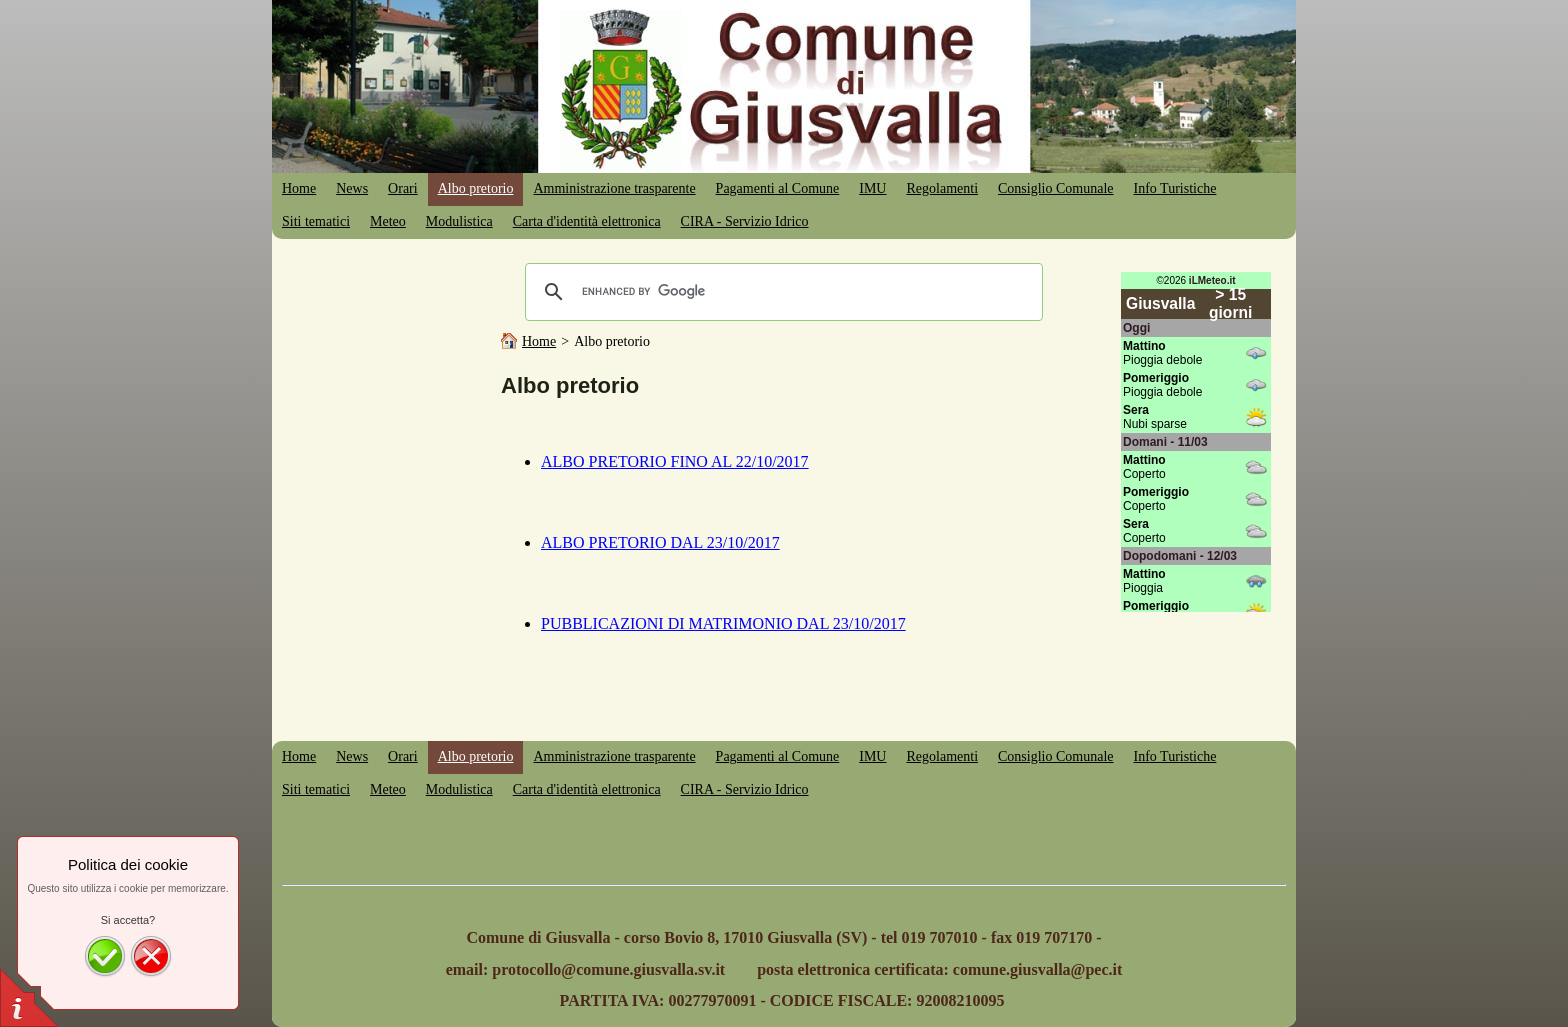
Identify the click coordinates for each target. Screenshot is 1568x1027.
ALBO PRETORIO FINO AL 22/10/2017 (675, 461)
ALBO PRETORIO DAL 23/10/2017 (660, 542)
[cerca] (781, 292)
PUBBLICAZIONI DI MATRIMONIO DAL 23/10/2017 (723, 623)
